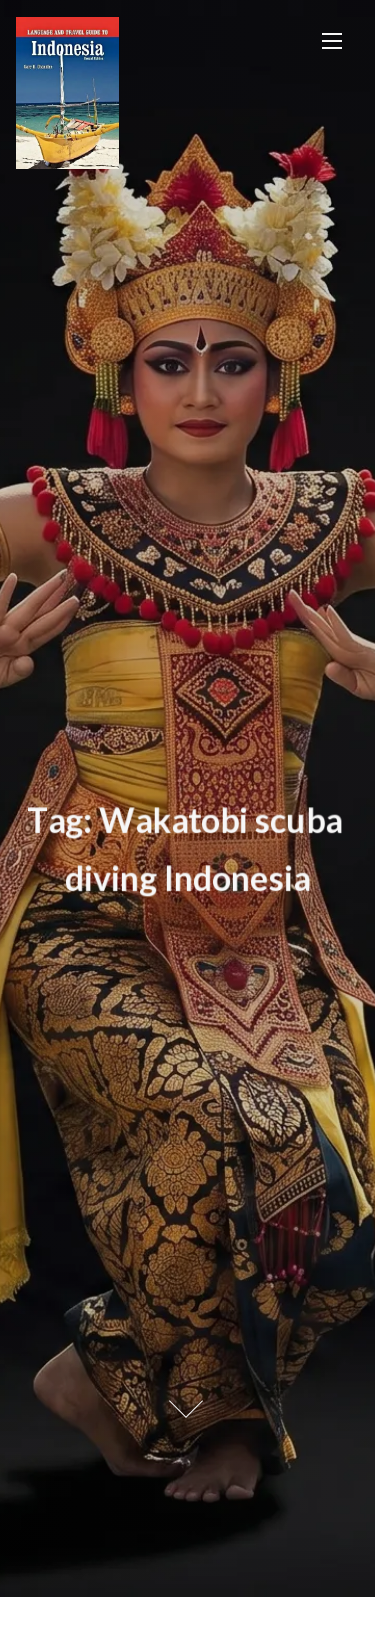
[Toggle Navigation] (332, 41)
